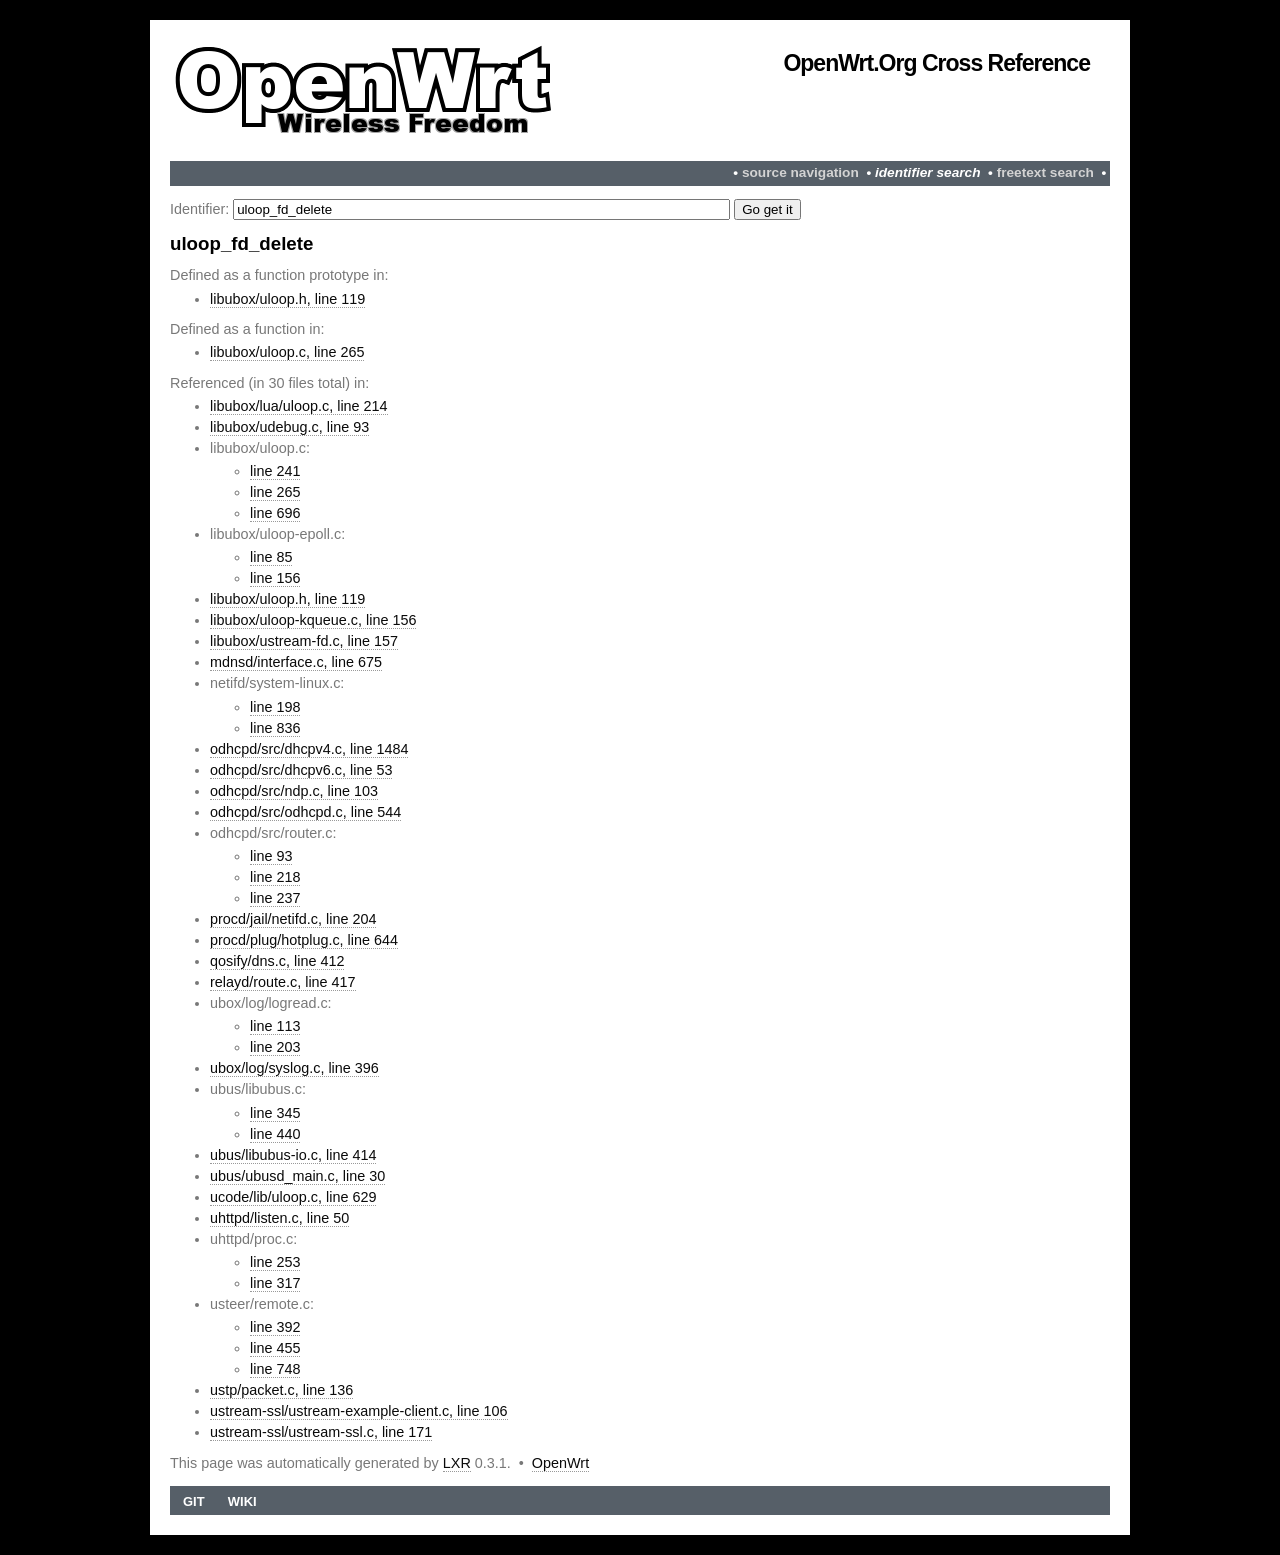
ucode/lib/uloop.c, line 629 (293, 1197)
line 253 (275, 1262)
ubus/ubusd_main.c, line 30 (297, 1176)
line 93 (271, 856)
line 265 (275, 492)
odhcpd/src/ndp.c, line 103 (294, 791)
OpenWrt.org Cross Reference (936, 63)
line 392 (275, 1327)
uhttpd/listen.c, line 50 (279, 1218)
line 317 (275, 1283)
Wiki (242, 1501)
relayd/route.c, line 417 (283, 982)
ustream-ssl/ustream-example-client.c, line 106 (359, 1411)
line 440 (275, 1134)
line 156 (275, 578)
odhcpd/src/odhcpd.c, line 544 (305, 812)
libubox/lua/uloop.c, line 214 (299, 406)
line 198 (275, 707)
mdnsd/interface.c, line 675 (296, 662)
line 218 (275, 877)
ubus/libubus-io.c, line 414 (293, 1155)
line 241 (275, 471)
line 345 (275, 1113)
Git (194, 1501)
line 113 (275, 1026)
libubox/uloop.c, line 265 (287, 352)
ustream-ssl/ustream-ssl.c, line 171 (321, 1432)
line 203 (275, 1047)
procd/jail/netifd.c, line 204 (293, 919)
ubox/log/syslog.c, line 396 (294, 1068)
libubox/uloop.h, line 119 (287, 299)
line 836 (275, 728)
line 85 (271, 557)
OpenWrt (560, 1463)
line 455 (275, 1348)
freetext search (1045, 172)
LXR (457, 1463)
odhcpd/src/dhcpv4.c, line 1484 (309, 749)
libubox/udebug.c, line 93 (289, 427)
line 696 (275, 513)
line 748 (275, 1369)
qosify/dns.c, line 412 (277, 961)
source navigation (800, 172)
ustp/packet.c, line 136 (281, 1390)
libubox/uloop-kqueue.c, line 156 (313, 620)
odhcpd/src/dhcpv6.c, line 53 (301, 770)
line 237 (275, 898)
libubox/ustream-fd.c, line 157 (304, 641)
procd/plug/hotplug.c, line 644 (304, 940)
